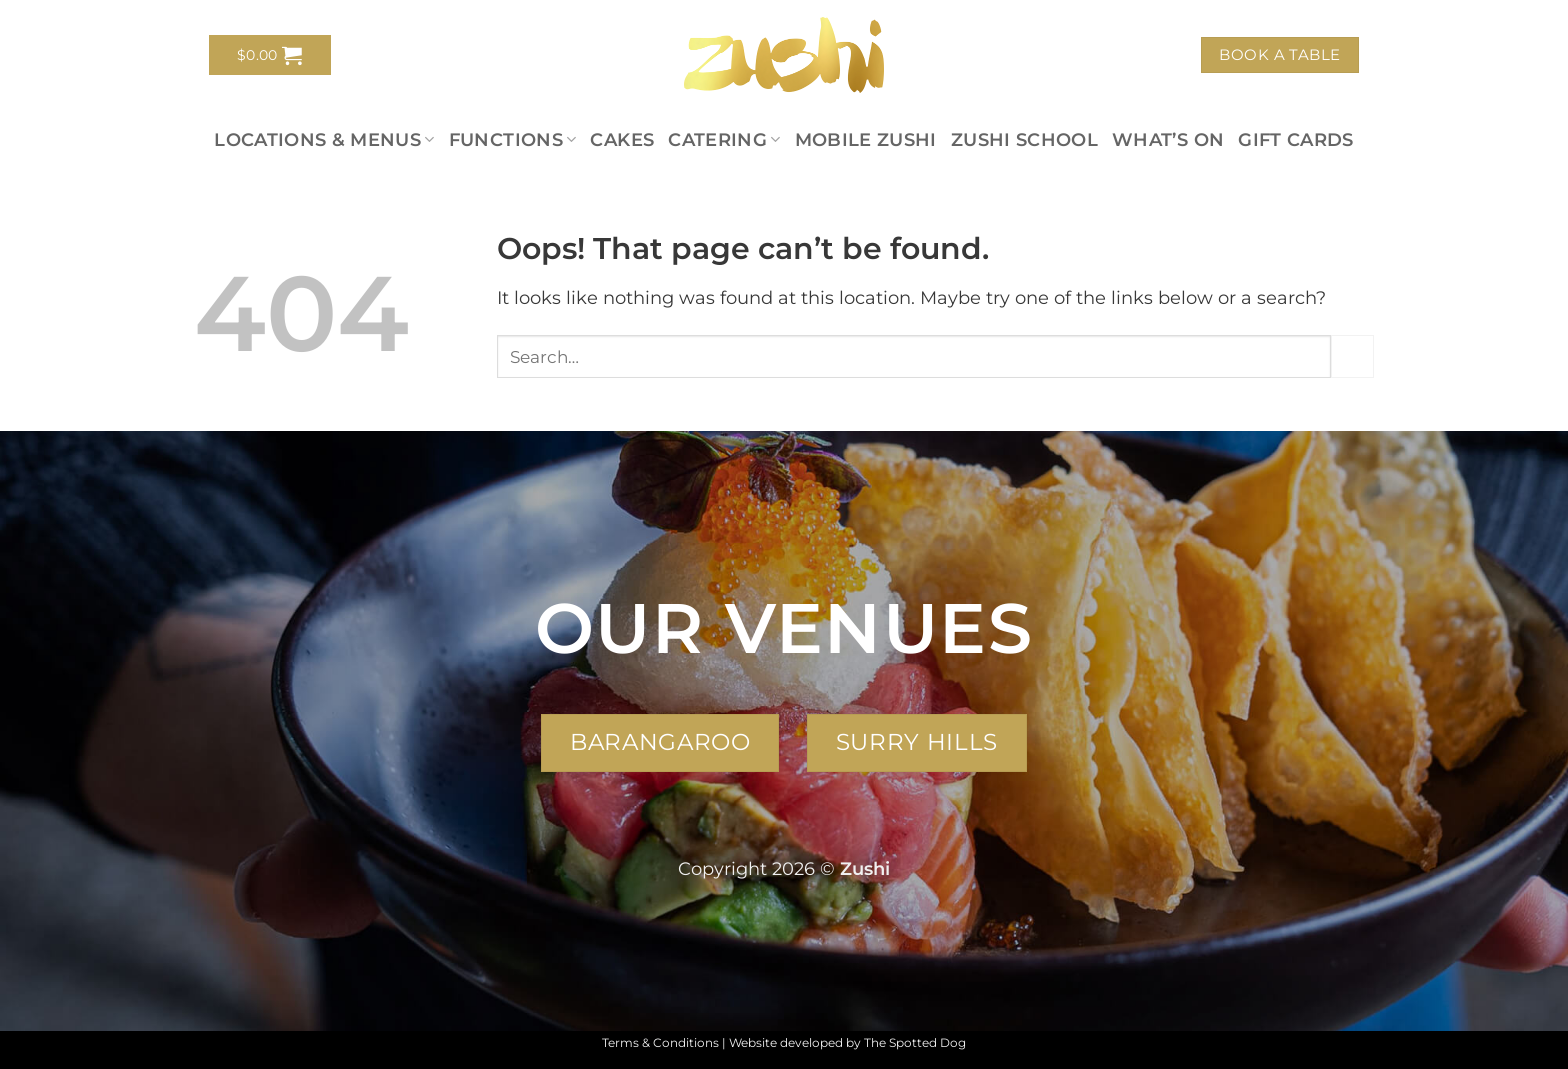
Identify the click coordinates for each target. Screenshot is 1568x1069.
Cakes (622, 139)
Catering (724, 139)
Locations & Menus (324, 139)
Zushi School (1024, 139)
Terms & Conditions (660, 1042)
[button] (270, 55)
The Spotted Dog (915, 1042)
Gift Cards (1296, 139)
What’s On (1168, 139)
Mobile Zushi (866, 139)
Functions (513, 139)
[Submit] (1352, 356)
